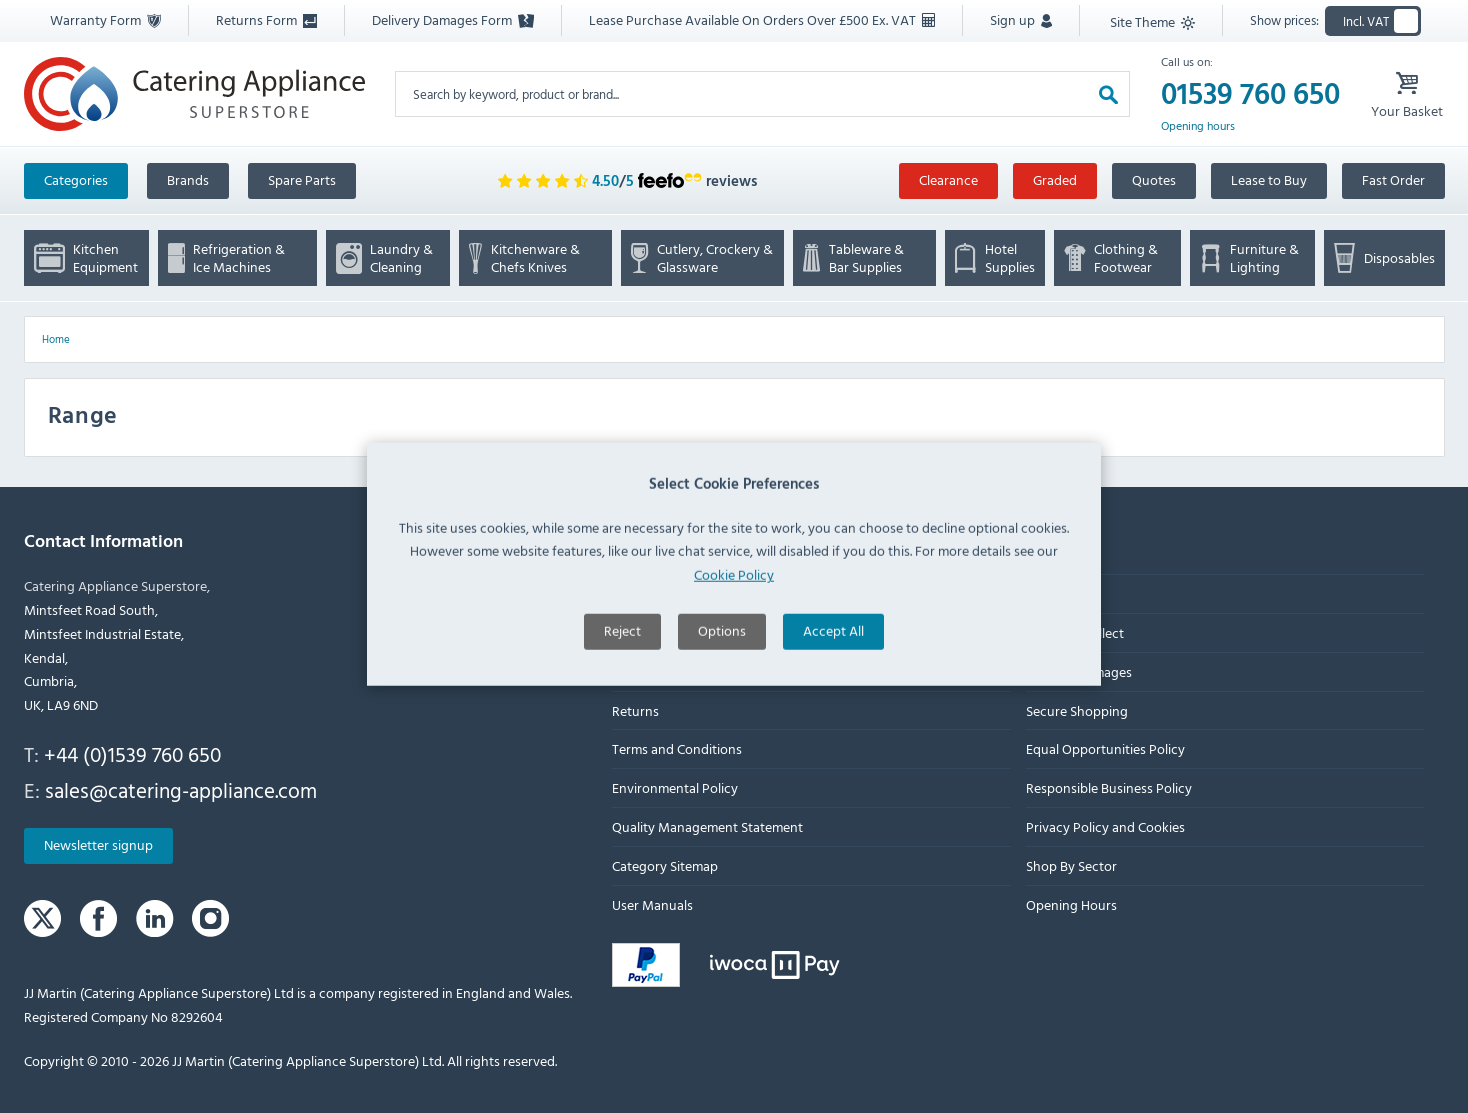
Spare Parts (302, 179)
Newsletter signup (98, 845)
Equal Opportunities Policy (1104, 749)
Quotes (1154, 179)
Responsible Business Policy (1108, 788)
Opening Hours (1070, 904)
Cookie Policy (734, 612)
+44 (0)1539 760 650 (132, 754)
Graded (1055, 179)
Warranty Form (105, 19)
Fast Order (1393, 179)
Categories (76, 179)
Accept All (833, 668)
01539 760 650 (1250, 94)
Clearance (948, 179)
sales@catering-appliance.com (181, 790)
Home (56, 339)
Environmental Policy (675, 788)
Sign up (1021, 19)
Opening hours (1198, 126)
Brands (188, 179)
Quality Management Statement (707, 826)
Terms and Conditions (677, 749)
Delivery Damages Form (453, 19)
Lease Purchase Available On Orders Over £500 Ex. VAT (762, 19)
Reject (622, 668)
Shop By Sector (1070, 865)
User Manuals (652, 904)
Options (722, 668)
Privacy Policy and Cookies (1104, 826)
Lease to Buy (1269, 179)
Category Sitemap (665, 865)
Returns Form (266, 19)
